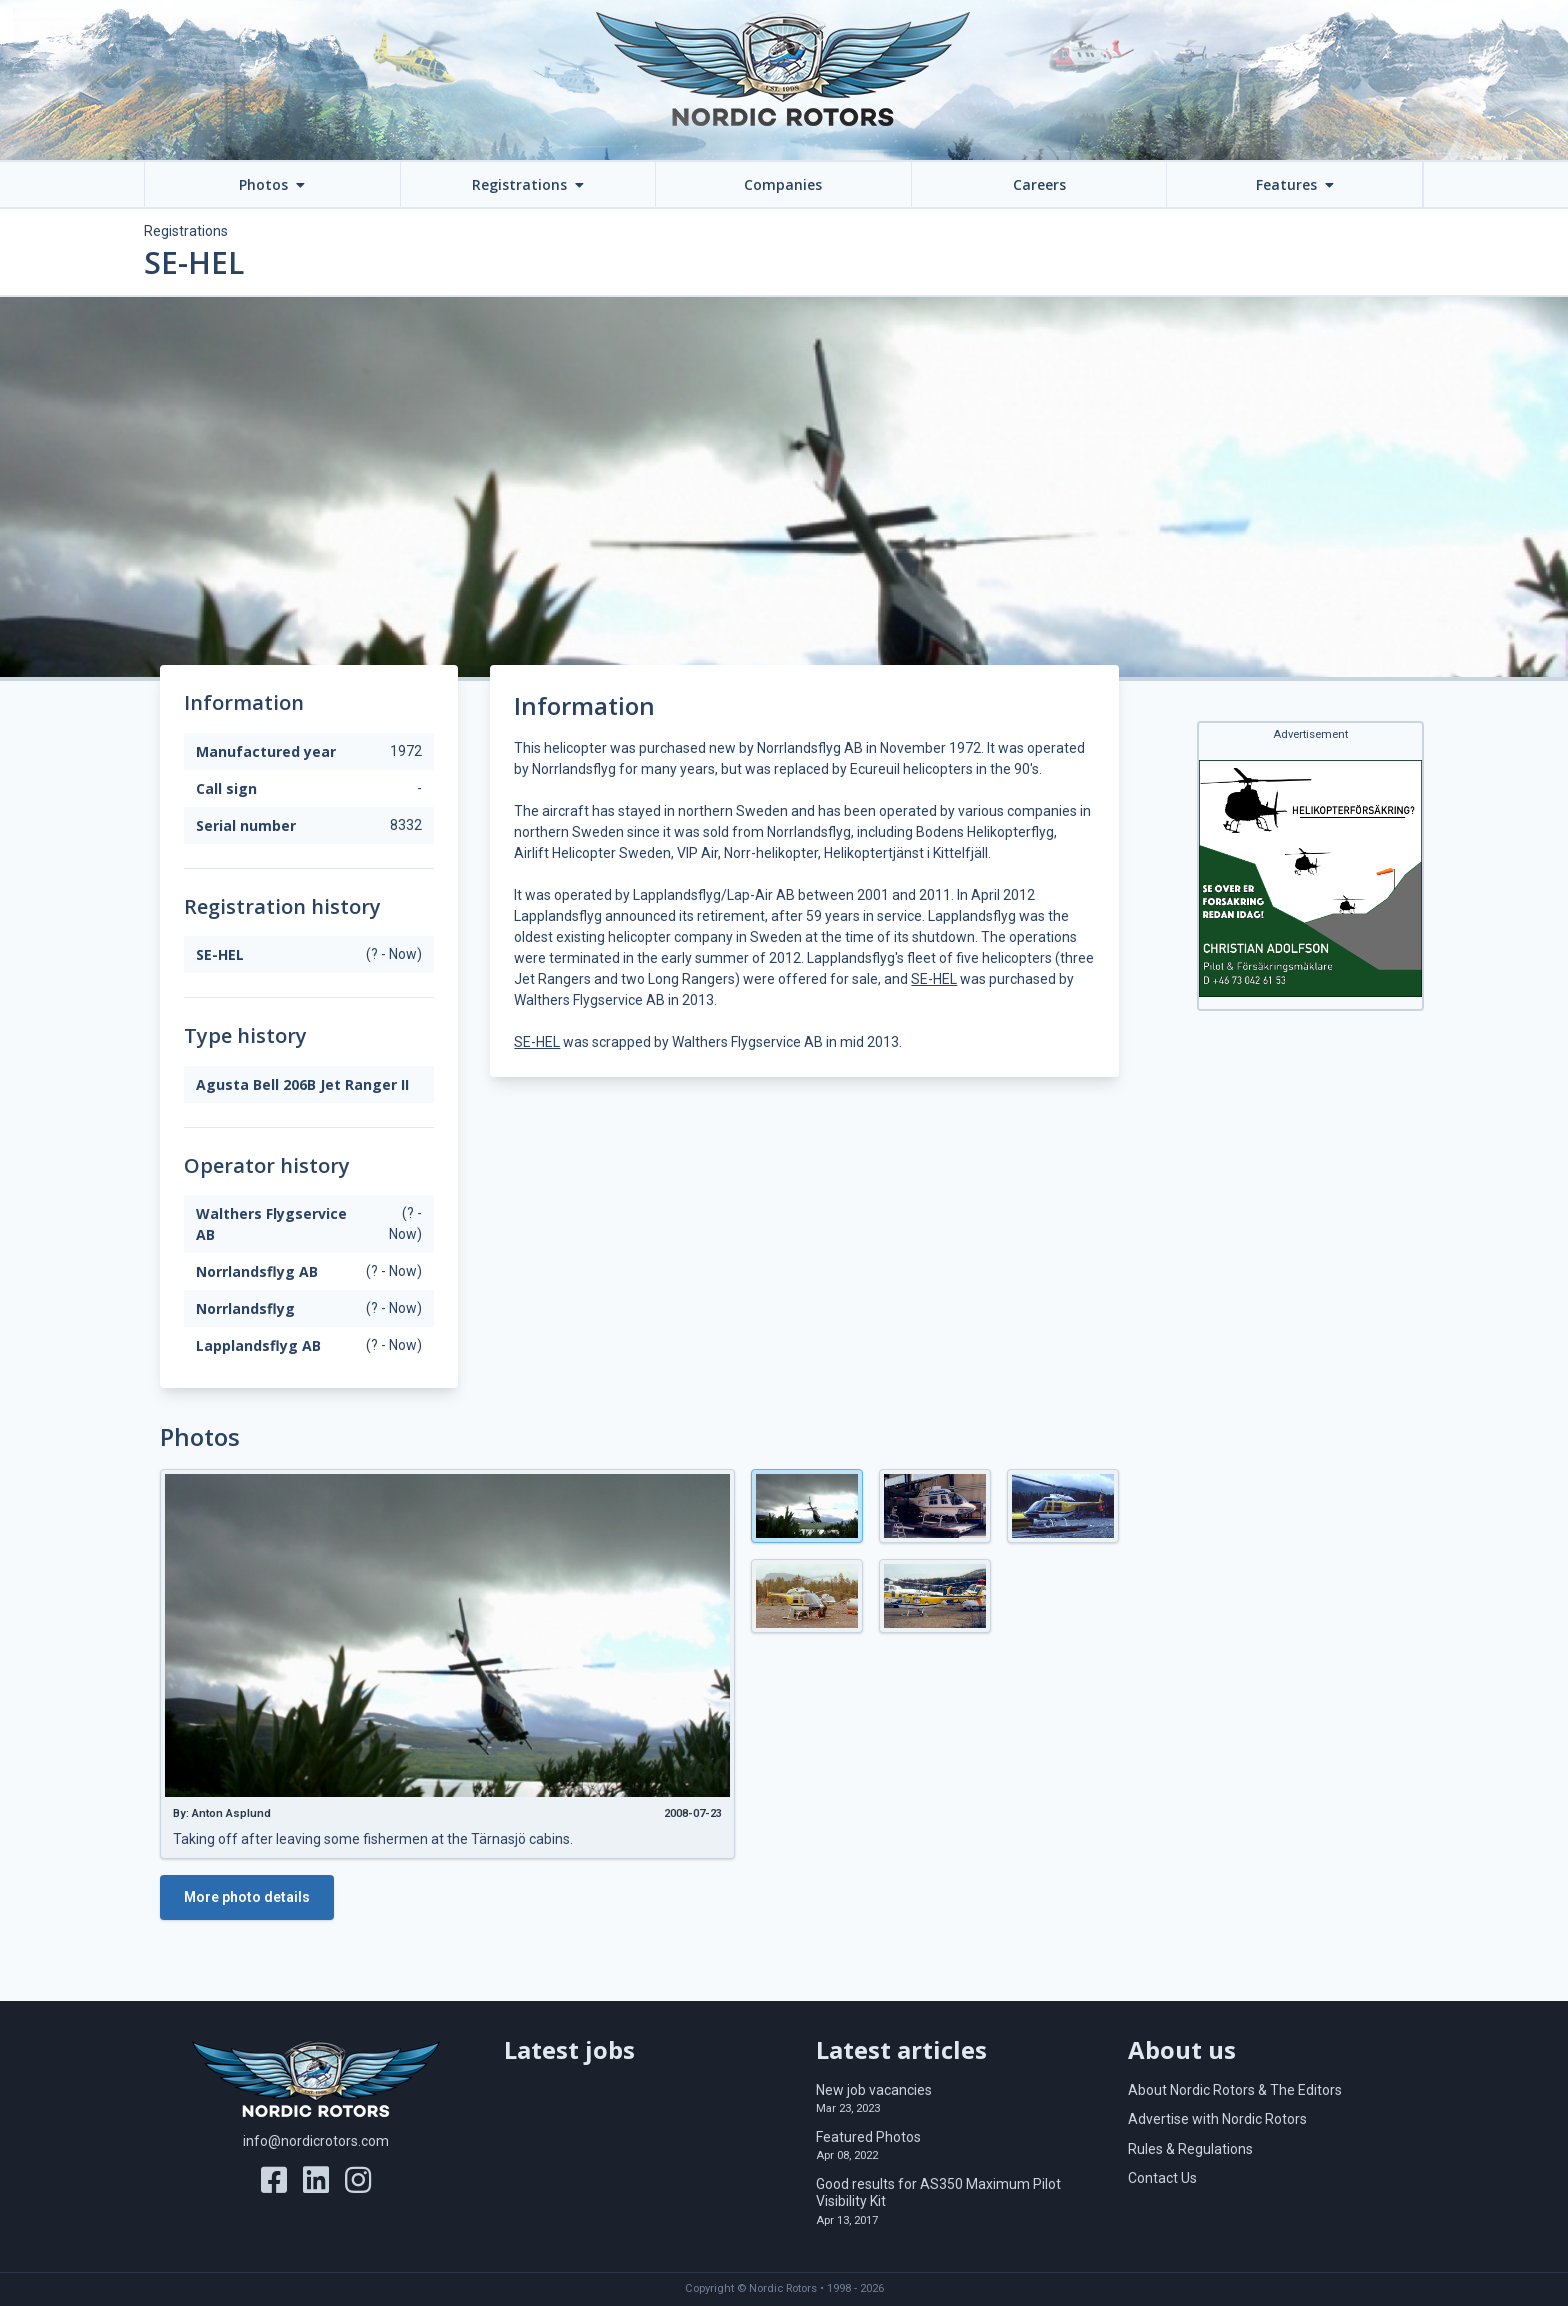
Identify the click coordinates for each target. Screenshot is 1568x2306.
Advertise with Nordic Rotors (1217, 2119)
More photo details (247, 1897)
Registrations (186, 231)
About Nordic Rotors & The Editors (1235, 2090)
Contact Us (1162, 2178)
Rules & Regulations (1190, 2149)
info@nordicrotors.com (316, 2141)
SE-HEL (934, 979)
